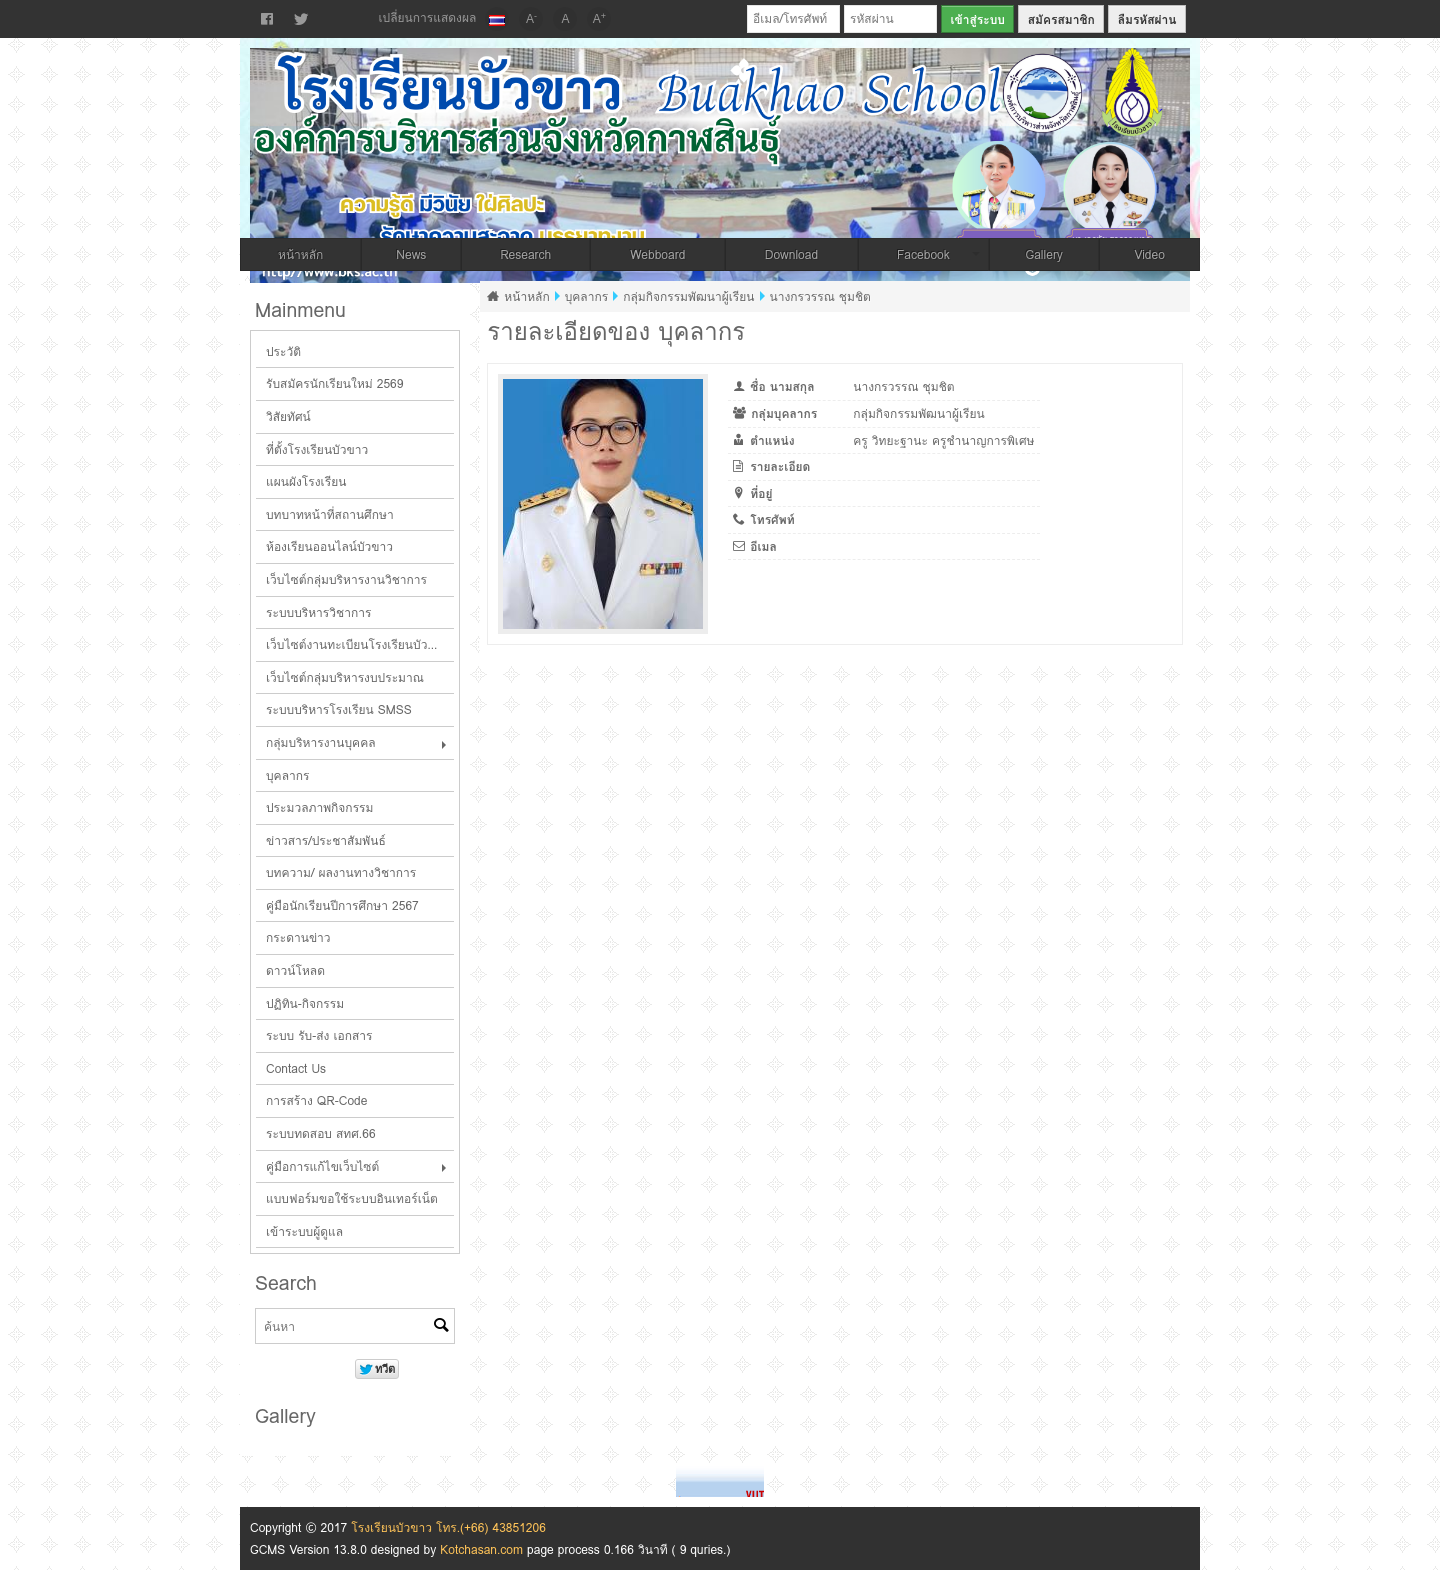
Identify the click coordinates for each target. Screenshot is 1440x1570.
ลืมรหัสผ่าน (1147, 19)
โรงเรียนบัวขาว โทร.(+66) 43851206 (448, 1527)
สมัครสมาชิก (1061, 19)
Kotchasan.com (481, 1549)
